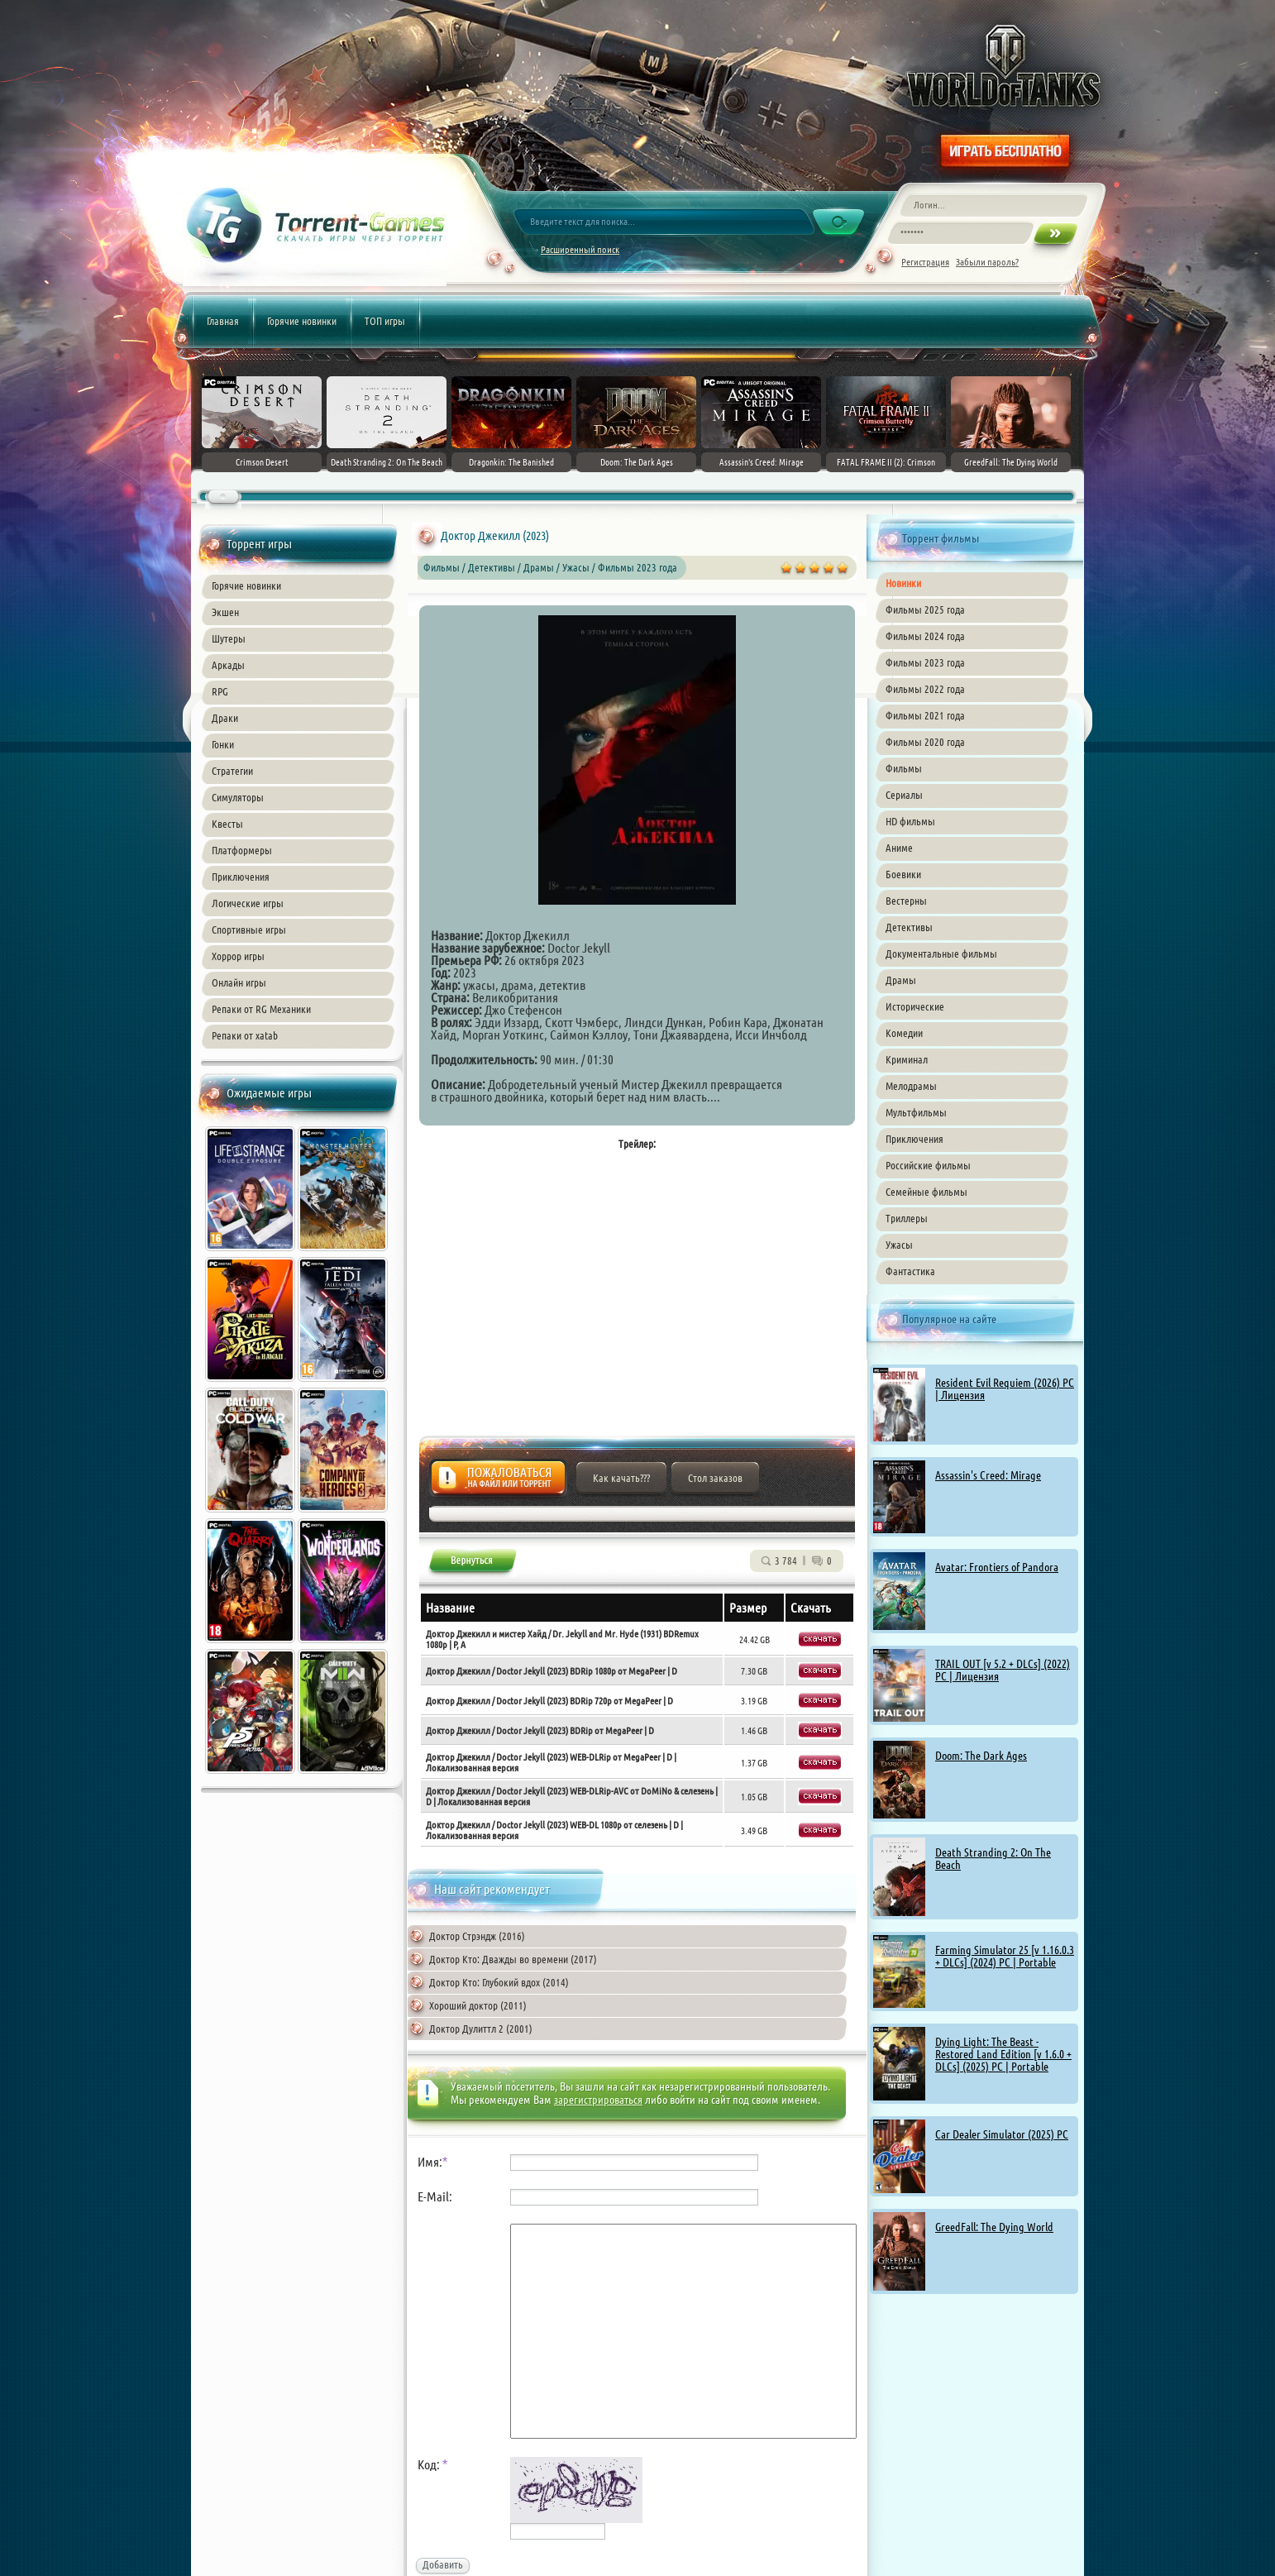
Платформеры (242, 850)
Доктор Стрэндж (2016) (477, 1936)
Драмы (901, 980)
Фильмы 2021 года (925, 715)
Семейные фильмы (926, 1191)
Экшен (225, 612)
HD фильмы (910, 821)
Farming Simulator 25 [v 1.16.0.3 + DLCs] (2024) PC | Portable (1004, 1956)
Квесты (227, 823)
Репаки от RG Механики (261, 1009)
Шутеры (229, 638)
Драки (225, 718)
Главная (223, 321)
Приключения (241, 876)
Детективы (909, 927)
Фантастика (910, 1271)
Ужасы (899, 1244)
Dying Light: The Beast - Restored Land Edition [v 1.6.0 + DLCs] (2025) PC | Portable (1003, 2054)
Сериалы (904, 795)
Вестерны (906, 900)
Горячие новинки (302, 321)
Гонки (223, 744)
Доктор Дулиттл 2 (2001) (480, 2028)
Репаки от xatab (245, 1035)
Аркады (228, 665)
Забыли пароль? (987, 261)
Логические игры (248, 903)
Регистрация (925, 261)
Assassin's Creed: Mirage (988, 1475)
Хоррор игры (238, 956)
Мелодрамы (911, 1086)
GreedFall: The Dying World (994, 2227)
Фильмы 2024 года (925, 636)
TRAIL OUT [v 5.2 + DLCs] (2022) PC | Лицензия (1002, 1670)
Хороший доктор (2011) (478, 2005)
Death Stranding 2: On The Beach (993, 1858)
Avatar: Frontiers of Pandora (996, 1567)
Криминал (907, 1059)
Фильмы (904, 768)
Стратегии (232, 771)
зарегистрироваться (598, 2099)
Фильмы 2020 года (925, 742)
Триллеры (907, 1218)
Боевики (903, 874)
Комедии (904, 1033)
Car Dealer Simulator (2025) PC (1001, 2134)
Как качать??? (621, 1478)
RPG (220, 691)
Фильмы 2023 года (925, 662)
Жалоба (498, 1482)
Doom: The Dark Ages (981, 1755)
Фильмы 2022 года (925, 689)
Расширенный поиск (580, 249)
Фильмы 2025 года (925, 609)
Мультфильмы (916, 1112)
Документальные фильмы (941, 953)
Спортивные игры (249, 929)
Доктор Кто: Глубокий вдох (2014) (499, 1982)
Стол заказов (715, 1478)
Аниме (899, 847)
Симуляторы (238, 797)
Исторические (915, 1006)
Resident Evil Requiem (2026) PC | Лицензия (1004, 1389)
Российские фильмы (928, 1165)
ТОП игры (385, 321)
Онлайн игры (239, 982)
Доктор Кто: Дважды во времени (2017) (513, 1959)
